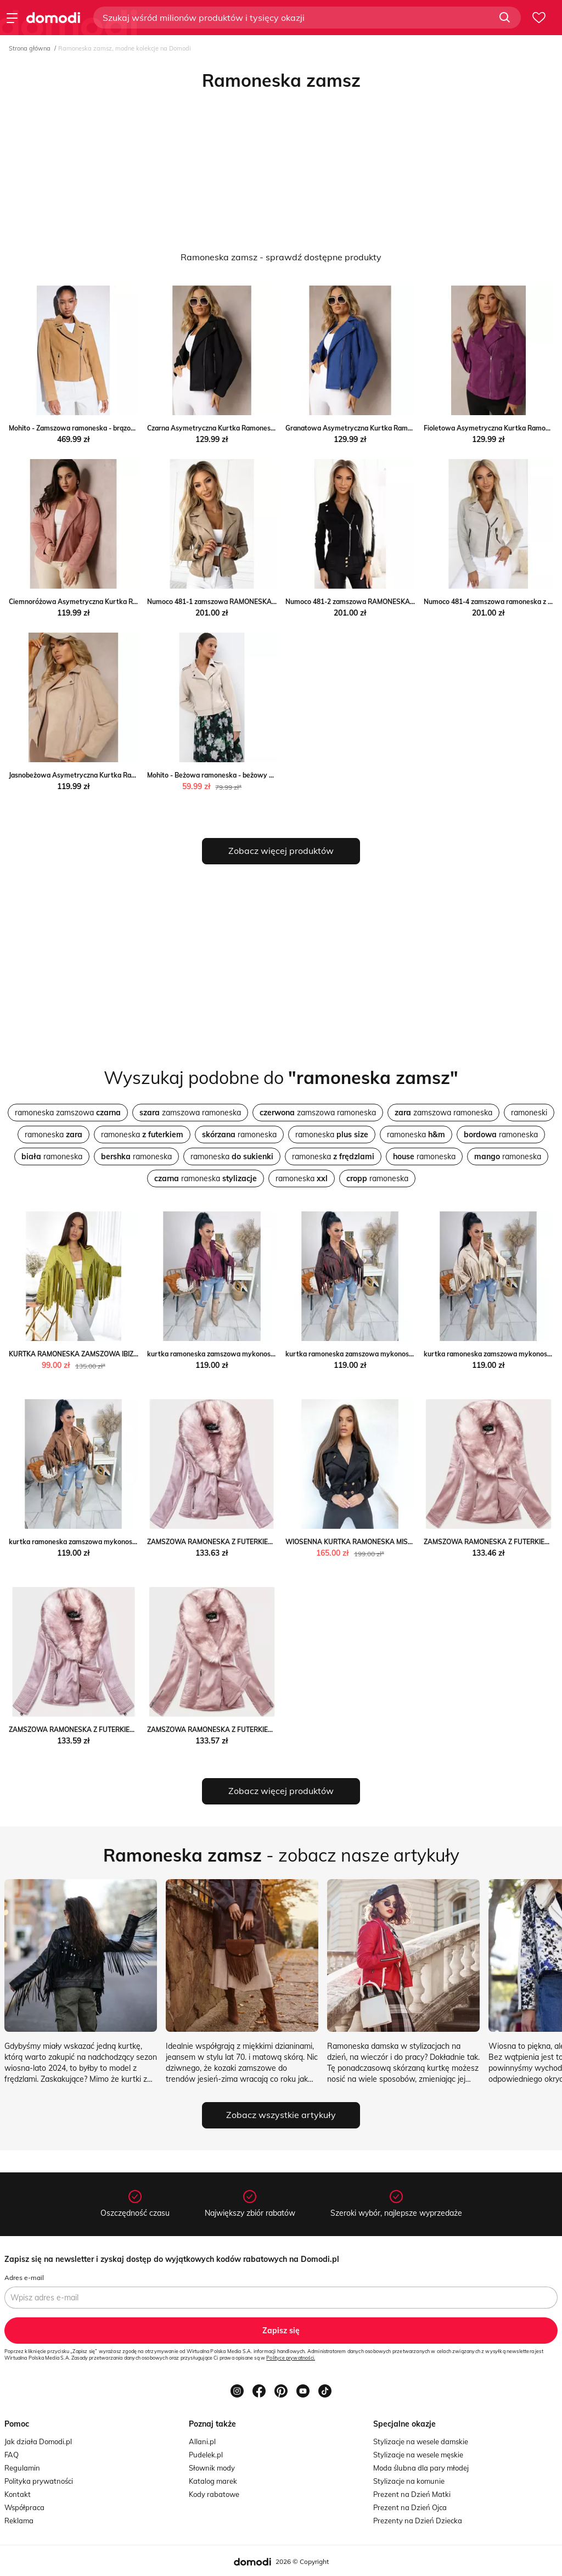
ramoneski (529, 1112)
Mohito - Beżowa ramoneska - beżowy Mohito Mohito (230, 775)
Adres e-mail (24, 2277)
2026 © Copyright (302, 2561)
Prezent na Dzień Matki (412, 2494)
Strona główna (29, 48)
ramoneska (53, 1134)
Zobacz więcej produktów (281, 850)
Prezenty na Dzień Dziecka (417, 2520)
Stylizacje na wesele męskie (418, 2454)
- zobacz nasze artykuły (281, 1855)
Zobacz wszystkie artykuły (281, 2114)
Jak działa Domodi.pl (38, 2441)
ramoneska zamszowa (68, 1112)
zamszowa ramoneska (190, 1112)
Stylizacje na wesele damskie (420, 2441)
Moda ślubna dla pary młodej (421, 2467)
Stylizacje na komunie (409, 2481)
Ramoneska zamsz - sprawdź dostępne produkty (281, 257)
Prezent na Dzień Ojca (410, 2507)
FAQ (11, 2454)
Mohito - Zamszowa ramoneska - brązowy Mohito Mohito (98, 428)
